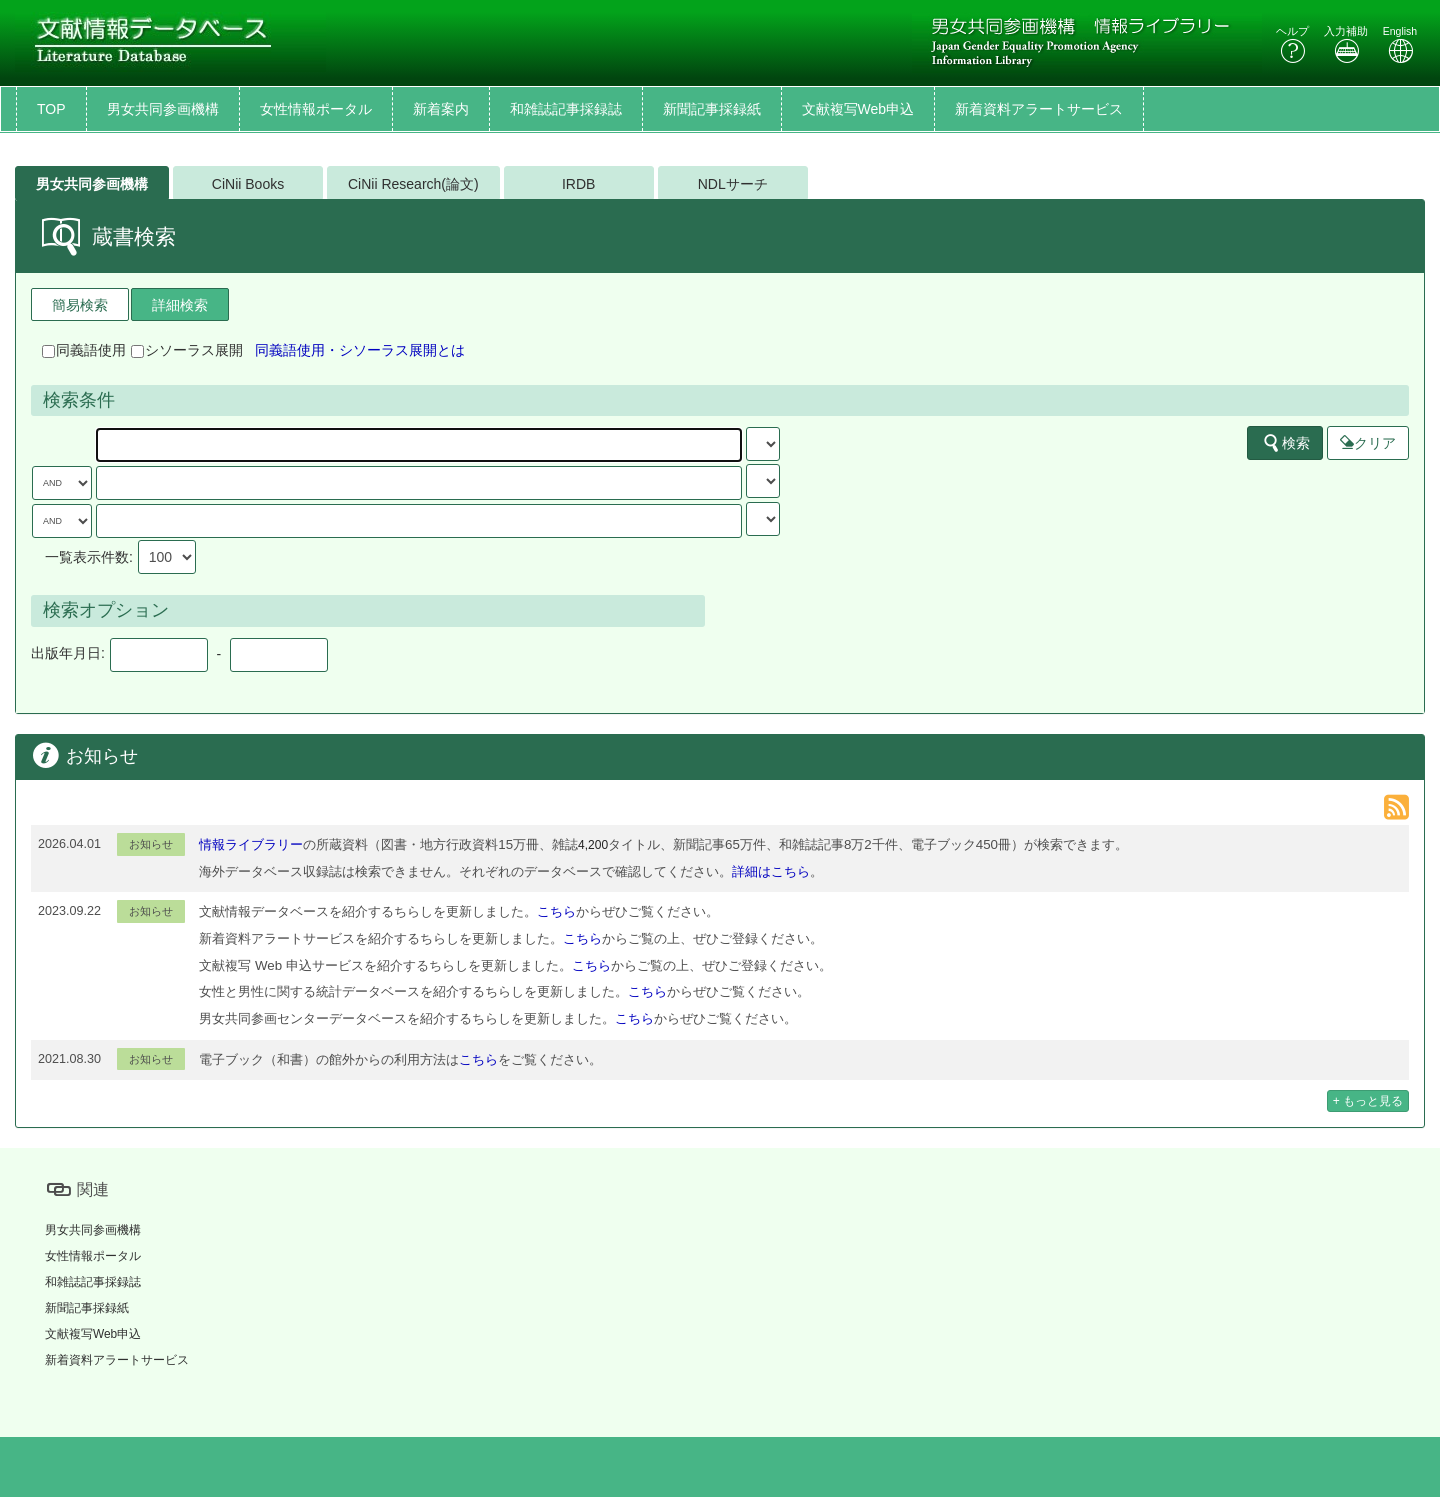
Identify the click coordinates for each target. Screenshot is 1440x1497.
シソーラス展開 (187, 350)
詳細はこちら (771, 871)
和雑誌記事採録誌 (566, 109)
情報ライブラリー (251, 844)
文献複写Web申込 (858, 109)
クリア (1368, 443)
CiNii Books (248, 184)
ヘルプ (1292, 44)
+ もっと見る (1368, 1101)
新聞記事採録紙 (712, 109)
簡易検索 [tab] (80, 305)
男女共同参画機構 (163, 109)
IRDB (578, 184)
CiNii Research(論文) (413, 184)
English (1400, 44)
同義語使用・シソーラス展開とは (360, 350)
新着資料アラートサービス (1039, 109)
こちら (556, 911)
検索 (1286, 443)
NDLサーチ (733, 184)
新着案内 (441, 109)
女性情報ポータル (316, 109)
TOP (51, 109)
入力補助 (1346, 44)
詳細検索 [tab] (180, 305)
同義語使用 (84, 350)
